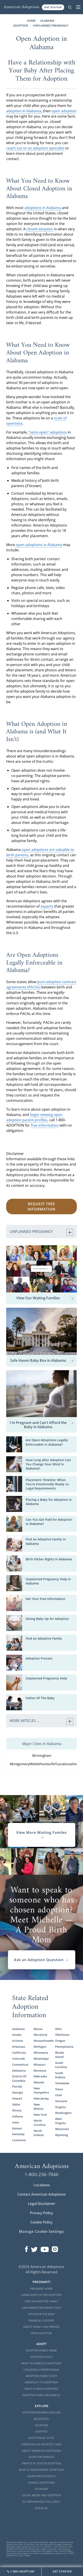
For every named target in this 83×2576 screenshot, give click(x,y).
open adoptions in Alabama (38, 544)
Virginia (60, 2107)
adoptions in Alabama (43, 207)
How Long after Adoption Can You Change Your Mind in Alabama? (48, 1464)
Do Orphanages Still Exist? (41, 2502)
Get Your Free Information (45, 1599)
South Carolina (61, 2065)
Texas (59, 2089)
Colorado (18, 2059)
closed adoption (39, 229)
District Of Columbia (19, 2078)
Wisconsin (62, 2129)
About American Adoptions (41, 2451)
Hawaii (17, 2098)
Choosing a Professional (41, 2370)
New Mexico (38, 2106)
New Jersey (41, 2098)
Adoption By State (41, 2438)
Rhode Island (59, 2055)
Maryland (40, 2035)
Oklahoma (62, 2035)
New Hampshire (41, 2090)
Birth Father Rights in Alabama (49, 1559)
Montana (40, 2070)
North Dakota (39, 2133)
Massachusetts (42, 2041)
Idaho (16, 2104)
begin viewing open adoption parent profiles (34, 1117)
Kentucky (18, 2134)
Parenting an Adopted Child (41, 2444)
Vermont (61, 2101)
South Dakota (60, 2075)
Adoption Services (41, 2457)
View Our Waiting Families (45, 1298)
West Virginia (60, 2121)
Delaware (19, 2070)
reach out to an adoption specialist (35, 148)
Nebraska (40, 2076)
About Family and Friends (41, 2327)
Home (31, 21)
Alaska (16, 2035)
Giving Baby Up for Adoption (47, 1619)
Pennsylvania (63, 2047)
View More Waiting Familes (41, 1835)
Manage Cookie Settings (41, 2231)
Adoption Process (39, 1658)
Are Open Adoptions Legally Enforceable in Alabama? (47, 1442)
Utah (58, 2095)
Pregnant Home (41, 2289)
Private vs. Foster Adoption (41, 2463)
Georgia (17, 2092)
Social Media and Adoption (41, 2495)
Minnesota (41, 2053)
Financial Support (41, 2320)
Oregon (60, 2041)
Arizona (17, 2041)
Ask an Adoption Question (41, 1959)
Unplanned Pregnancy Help (46, 1678)
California (19, 2053)
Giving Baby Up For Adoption (41, 2295)
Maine (38, 2029)
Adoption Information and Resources (41, 2416)
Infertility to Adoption (41, 2382)
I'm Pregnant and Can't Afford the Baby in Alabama (42, 1425)
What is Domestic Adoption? (41, 2363)
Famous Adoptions (41, 2483)
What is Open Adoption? (41, 2389)
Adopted (41, 2431)
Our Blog (41, 2508)
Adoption (41, 2425)
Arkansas (18, 2047)
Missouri (40, 2065)
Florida (17, 2086)
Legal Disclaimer (41, 2203)
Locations (41, 2185)
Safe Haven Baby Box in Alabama (42, 1360)
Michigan (40, 2047)
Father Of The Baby (40, 1698)
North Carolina (40, 2123)
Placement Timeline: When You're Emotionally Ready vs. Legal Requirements (47, 1484)
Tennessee (62, 2083)
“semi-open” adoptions (48, 432)
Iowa (15, 2122)
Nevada (39, 2082)
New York (40, 2115)
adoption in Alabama (23, 110)
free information (45, 1125)
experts (47, 906)
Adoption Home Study (41, 2376)
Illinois (16, 2110)
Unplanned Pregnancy (50, 25)
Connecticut (20, 2065)
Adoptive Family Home (41, 2350)
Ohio (58, 2029)
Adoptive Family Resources (41, 2395)
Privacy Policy (41, 2212)
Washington (63, 2113)
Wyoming (61, 2135)
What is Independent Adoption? (41, 2470)
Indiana (17, 2116)
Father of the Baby (41, 2314)
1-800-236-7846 (41, 2174)
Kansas (17, 2128)
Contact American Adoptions (41, 2194)
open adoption (64, 110)
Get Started (53, 7)
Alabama (18, 2029)
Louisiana (19, 2140)
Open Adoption (41, 2333)
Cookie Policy (41, 2222)
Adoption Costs (41, 2357)
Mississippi (41, 2059)
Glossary (41, 2489)
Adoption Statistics (41, 2476)
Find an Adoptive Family (44, 1638)
